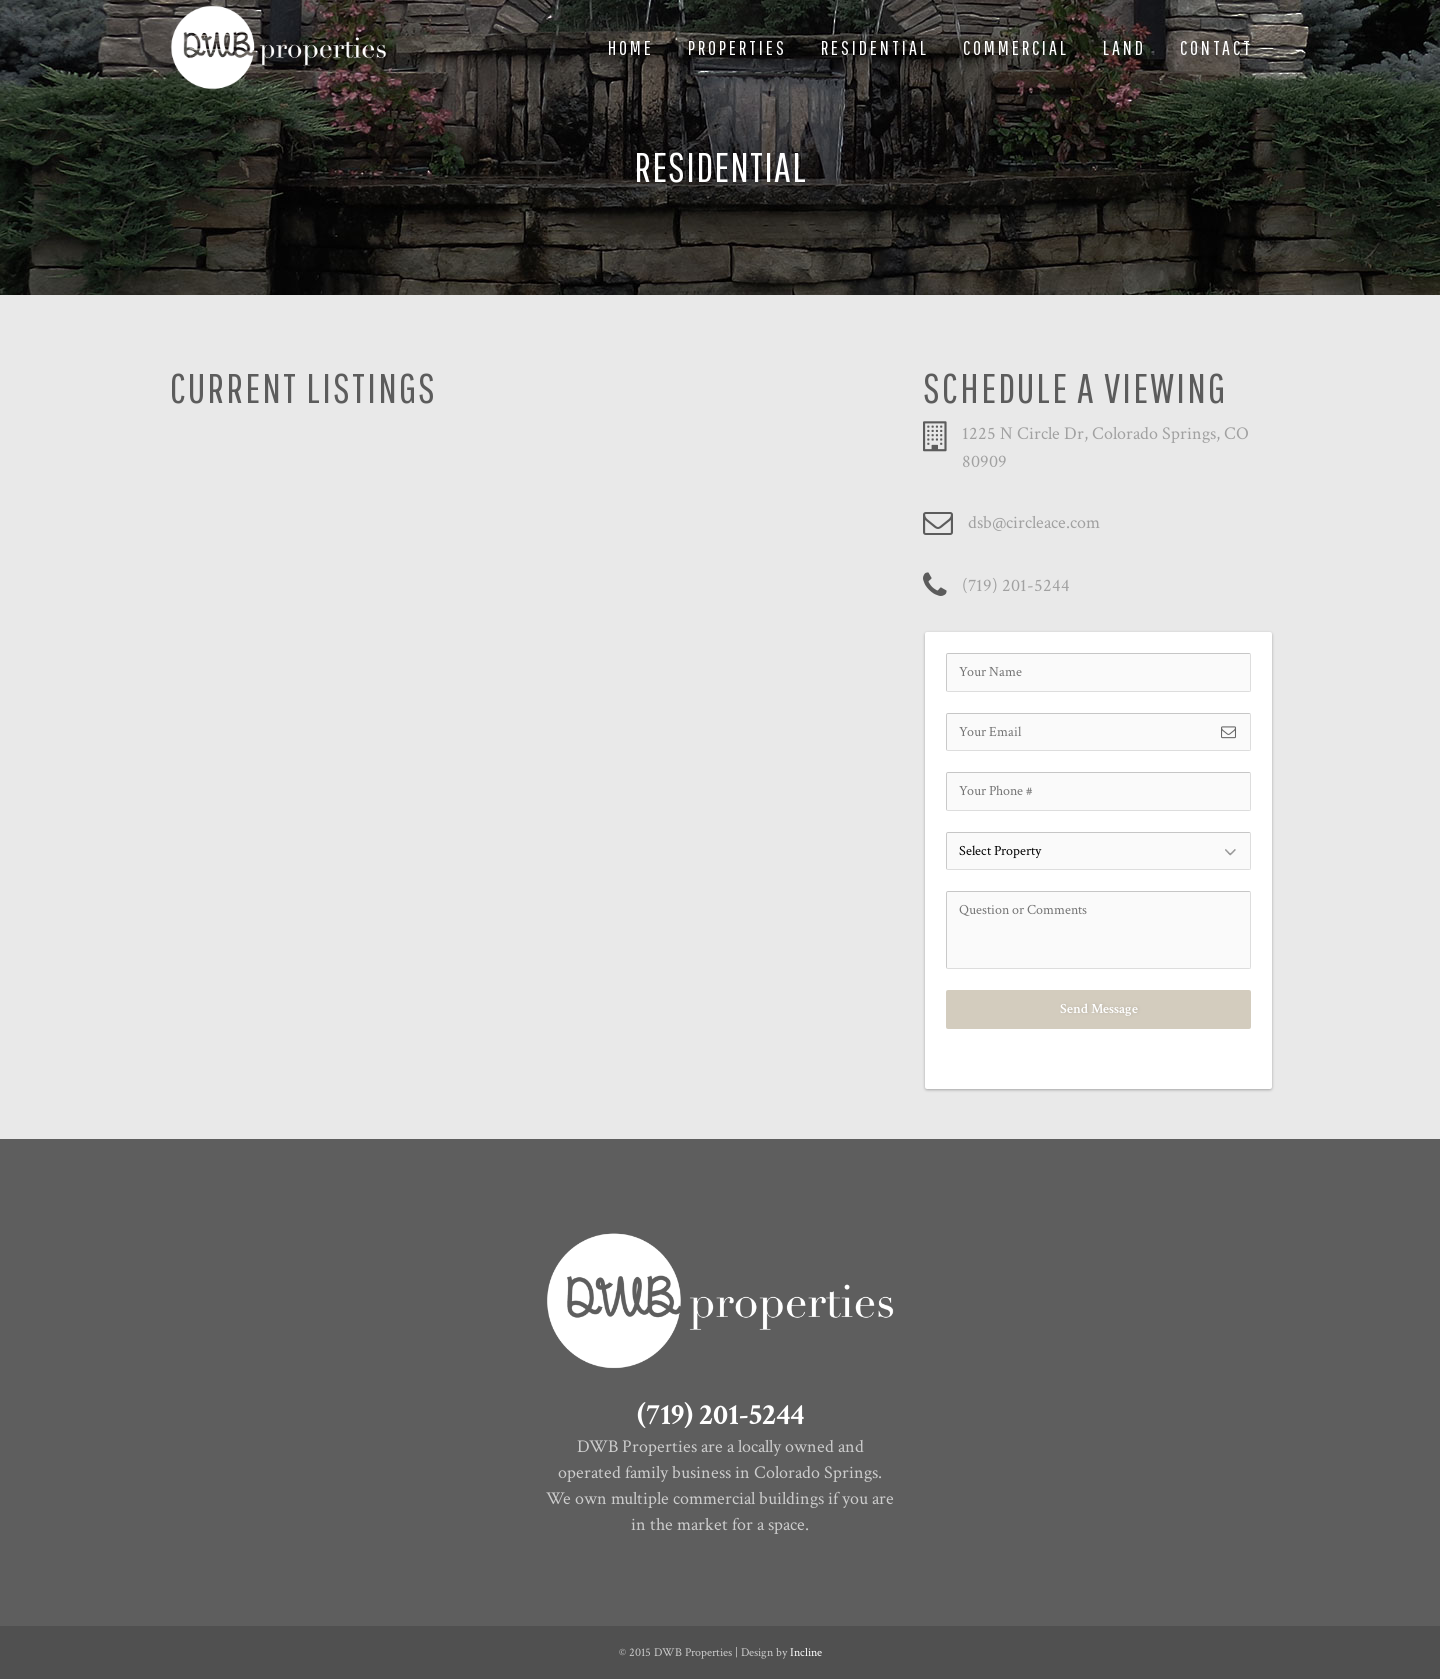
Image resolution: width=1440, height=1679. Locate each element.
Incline (806, 1652)
